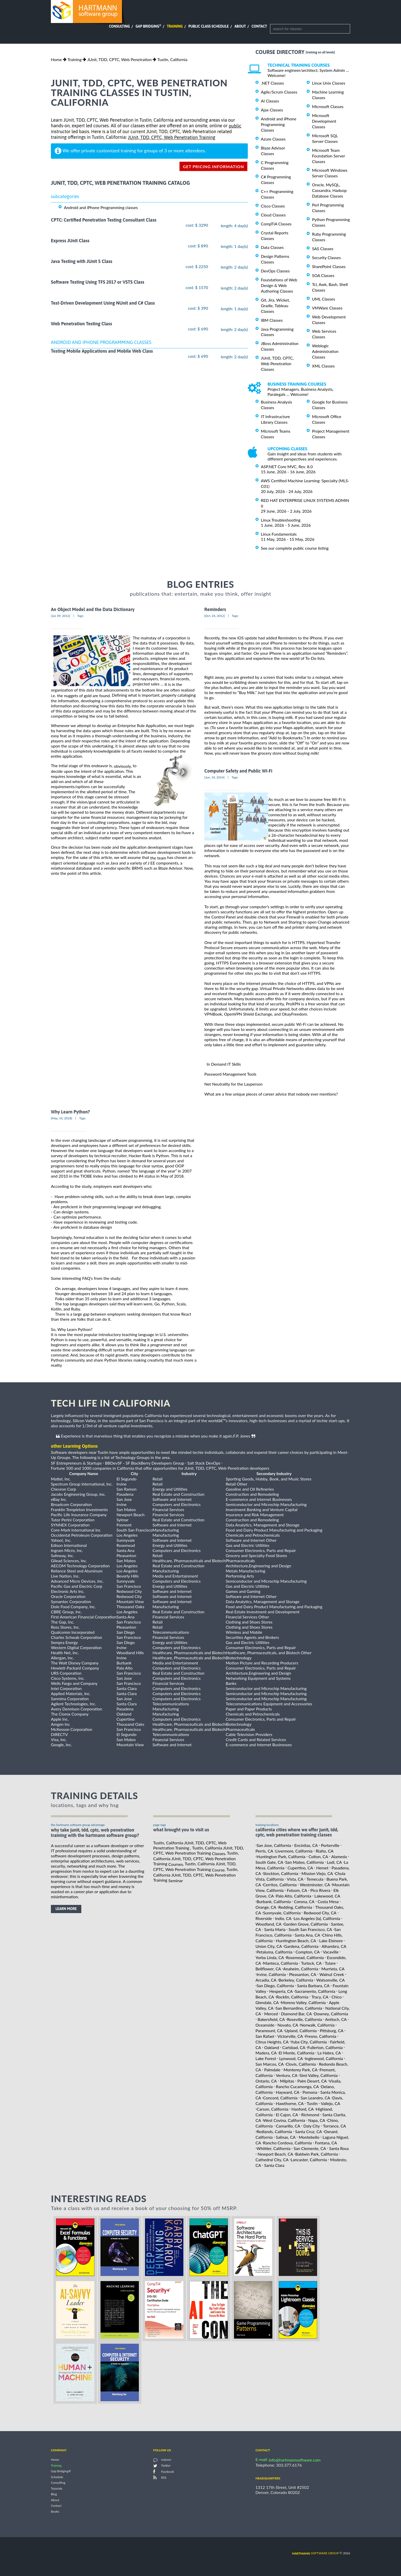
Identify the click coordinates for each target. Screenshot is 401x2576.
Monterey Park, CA (301, 2069)
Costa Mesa (328, 1901)
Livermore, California (294, 1850)
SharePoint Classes (329, 266)
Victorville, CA (290, 2036)
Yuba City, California (309, 2041)
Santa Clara (274, 2165)
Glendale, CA (267, 2002)
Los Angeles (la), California (317, 1918)
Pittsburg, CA (331, 2030)
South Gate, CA (269, 1862)
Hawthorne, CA (290, 2103)
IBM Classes (272, 320)
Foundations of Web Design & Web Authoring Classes (279, 285)
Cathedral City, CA (271, 2159)
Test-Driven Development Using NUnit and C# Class (103, 303)
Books (55, 2511)
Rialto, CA (324, 1850)
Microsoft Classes (327, 106)
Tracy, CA (319, 1996)
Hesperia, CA (281, 1991)
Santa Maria (274, 1929)
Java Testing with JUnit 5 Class (81, 261)
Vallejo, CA (330, 2103)
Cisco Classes (273, 205)
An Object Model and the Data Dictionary (93, 609)
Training (175, 26)
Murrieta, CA (332, 1968)
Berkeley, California (296, 1979)
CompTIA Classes (276, 223)
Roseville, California (304, 2019)
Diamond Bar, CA (296, 2013)
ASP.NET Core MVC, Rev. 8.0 (287, 466)
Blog (54, 2494)
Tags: (80, 616)
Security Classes (326, 257)
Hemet (322, 1867)
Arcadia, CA (265, 1979)
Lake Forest (265, 2058)
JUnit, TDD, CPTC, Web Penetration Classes (277, 363)
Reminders (215, 609)
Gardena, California (301, 1946)
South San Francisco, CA (310, 1929)
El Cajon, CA (287, 2114)
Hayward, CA (287, 2092)
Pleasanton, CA (302, 1974)
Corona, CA (304, 1901)
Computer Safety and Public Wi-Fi (238, 771)
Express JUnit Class (70, 240)
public (235, 126)
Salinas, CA (286, 2137)
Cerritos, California (280, 1884)
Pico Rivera (320, 1890)
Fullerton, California (325, 2047)
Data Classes (272, 247)
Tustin (312, 2103)
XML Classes (323, 365)
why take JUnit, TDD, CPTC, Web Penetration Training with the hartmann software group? (95, 1832)
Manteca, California (280, 1963)
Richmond (310, 2114)
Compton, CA (308, 1951)
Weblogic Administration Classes (325, 351)
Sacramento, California (315, 1991)
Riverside (263, 1918)
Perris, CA (264, 1850)
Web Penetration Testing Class (81, 323)
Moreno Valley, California (303, 2002)
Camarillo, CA (288, 2125)
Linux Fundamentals (279, 534)
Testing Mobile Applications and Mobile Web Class (102, 351)
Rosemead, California (305, 1957)
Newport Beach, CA (275, 2154)
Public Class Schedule (208, 26)
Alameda (339, 1856)
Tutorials (56, 2488)
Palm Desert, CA (312, 2080)
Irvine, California (271, 1974)
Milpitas (287, 2080)
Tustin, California (172, 59)
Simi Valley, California (318, 2075)
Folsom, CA (297, 1890)
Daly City (311, 2125)
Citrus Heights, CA (271, 2041)
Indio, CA (283, 1918)
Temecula (315, 1879)
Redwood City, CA (320, 1912)
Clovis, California (301, 2064)
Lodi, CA (334, 1862)
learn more (66, 1909)
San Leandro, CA (315, 2097)
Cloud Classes (273, 214)
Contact (259, 26)
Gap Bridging (148, 26)
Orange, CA (265, 1907)
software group (315, 2553)
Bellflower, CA (268, 1968)
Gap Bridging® (61, 2471)
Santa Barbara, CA (313, 1985)
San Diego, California (275, 1985)
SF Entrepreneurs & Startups (76, 1462)
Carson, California (272, 2109)
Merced (271, 2013)
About (240, 26)
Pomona (310, 2092)
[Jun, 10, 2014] (214, 777)
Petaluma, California (274, 1951)
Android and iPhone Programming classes (101, 207)
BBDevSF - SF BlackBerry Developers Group (144, 1462)
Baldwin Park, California (316, 2154)
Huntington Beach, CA (296, 1940)
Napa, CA (316, 2120)
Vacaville (330, 1951)
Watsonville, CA (330, 1979)
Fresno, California (320, 2036)
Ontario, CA (266, 2080)
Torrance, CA (334, 2125)
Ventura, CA (286, 2075)
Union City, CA (268, 1946)
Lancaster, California (309, 2159)
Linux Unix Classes (328, 82)
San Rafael (264, 2036)
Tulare (330, 1963)
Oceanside (264, 2024)
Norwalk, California (317, 2024)
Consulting (119, 26)
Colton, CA (318, 1856)
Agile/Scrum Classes (279, 91)
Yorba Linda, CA (269, 1957)
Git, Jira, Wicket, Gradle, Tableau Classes (275, 305)
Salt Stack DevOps (203, 1462)
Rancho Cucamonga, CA (297, 2086)
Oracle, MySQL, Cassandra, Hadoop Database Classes (329, 190)
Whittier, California (274, 2148)
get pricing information (213, 166)
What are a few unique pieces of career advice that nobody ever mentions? (271, 1093)
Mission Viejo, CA (317, 1873)
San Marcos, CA (269, 2064)
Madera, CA (266, 2052)
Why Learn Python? (70, 1111)
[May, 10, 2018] (61, 1118)
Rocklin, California (292, 1996)
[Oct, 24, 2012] (214, 616)
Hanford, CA (303, 2109)
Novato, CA (287, 2024)
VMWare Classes (327, 307)
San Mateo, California (304, 1862)
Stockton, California (280, 1873)
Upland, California (301, 2030)
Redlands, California (274, 2131)
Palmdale (272, 2069)
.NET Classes (272, 82)
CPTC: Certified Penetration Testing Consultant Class (104, 220)
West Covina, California (284, 2120)
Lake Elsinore (331, 1940)
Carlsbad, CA (293, 2047)
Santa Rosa (339, 2148)
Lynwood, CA (291, 2058)
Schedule (57, 2477)
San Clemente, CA (310, 2148)
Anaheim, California (300, 1968)
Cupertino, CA (300, 1867)
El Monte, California (296, 2052)
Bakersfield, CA (271, 2019)
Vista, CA (295, 1879)
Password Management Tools (230, 1074)
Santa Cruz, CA (308, 2131)
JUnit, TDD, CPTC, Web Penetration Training (171, 137)
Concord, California (280, 2097)
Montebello (309, 2137)
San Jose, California (274, 1845)
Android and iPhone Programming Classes (278, 124)
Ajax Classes (272, 109)
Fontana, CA (326, 2142)
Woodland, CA (268, 1923)
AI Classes (270, 100)
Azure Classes (273, 138)
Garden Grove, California (306, 1923)
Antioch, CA (336, 2019)
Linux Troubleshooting (280, 520)
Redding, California (295, 1907)
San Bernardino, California (299, 2008)
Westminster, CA (315, 1884)
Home (56, 59)
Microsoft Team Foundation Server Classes (328, 156)
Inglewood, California (324, 2058)
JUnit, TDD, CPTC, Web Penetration (119, 59)
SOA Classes (323, 275)
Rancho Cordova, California (287, 2142)
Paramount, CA (269, 2030)
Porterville (330, 1845)
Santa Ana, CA (307, 1935)
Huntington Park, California (281, 1856)
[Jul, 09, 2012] (60, 616)
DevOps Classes (275, 270)
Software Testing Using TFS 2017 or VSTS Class (97, 282)
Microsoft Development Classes (324, 121)
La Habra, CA (329, 2052)
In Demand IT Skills (224, 1064)
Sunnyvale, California (282, 1912)
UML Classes (323, 298)
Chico (336, 1996)
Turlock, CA (311, 1963)
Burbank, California (274, 1901)
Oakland (271, 2047)
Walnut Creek (331, 1974)
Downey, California (331, 2013)
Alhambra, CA (334, 1946)
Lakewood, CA (327, 1895)
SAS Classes (322, 248)
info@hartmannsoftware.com (295, 2459)
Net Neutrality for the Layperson (233, 1084)
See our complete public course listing (295, 548)
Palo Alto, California (293, 1895)
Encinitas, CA (306, 1845)
